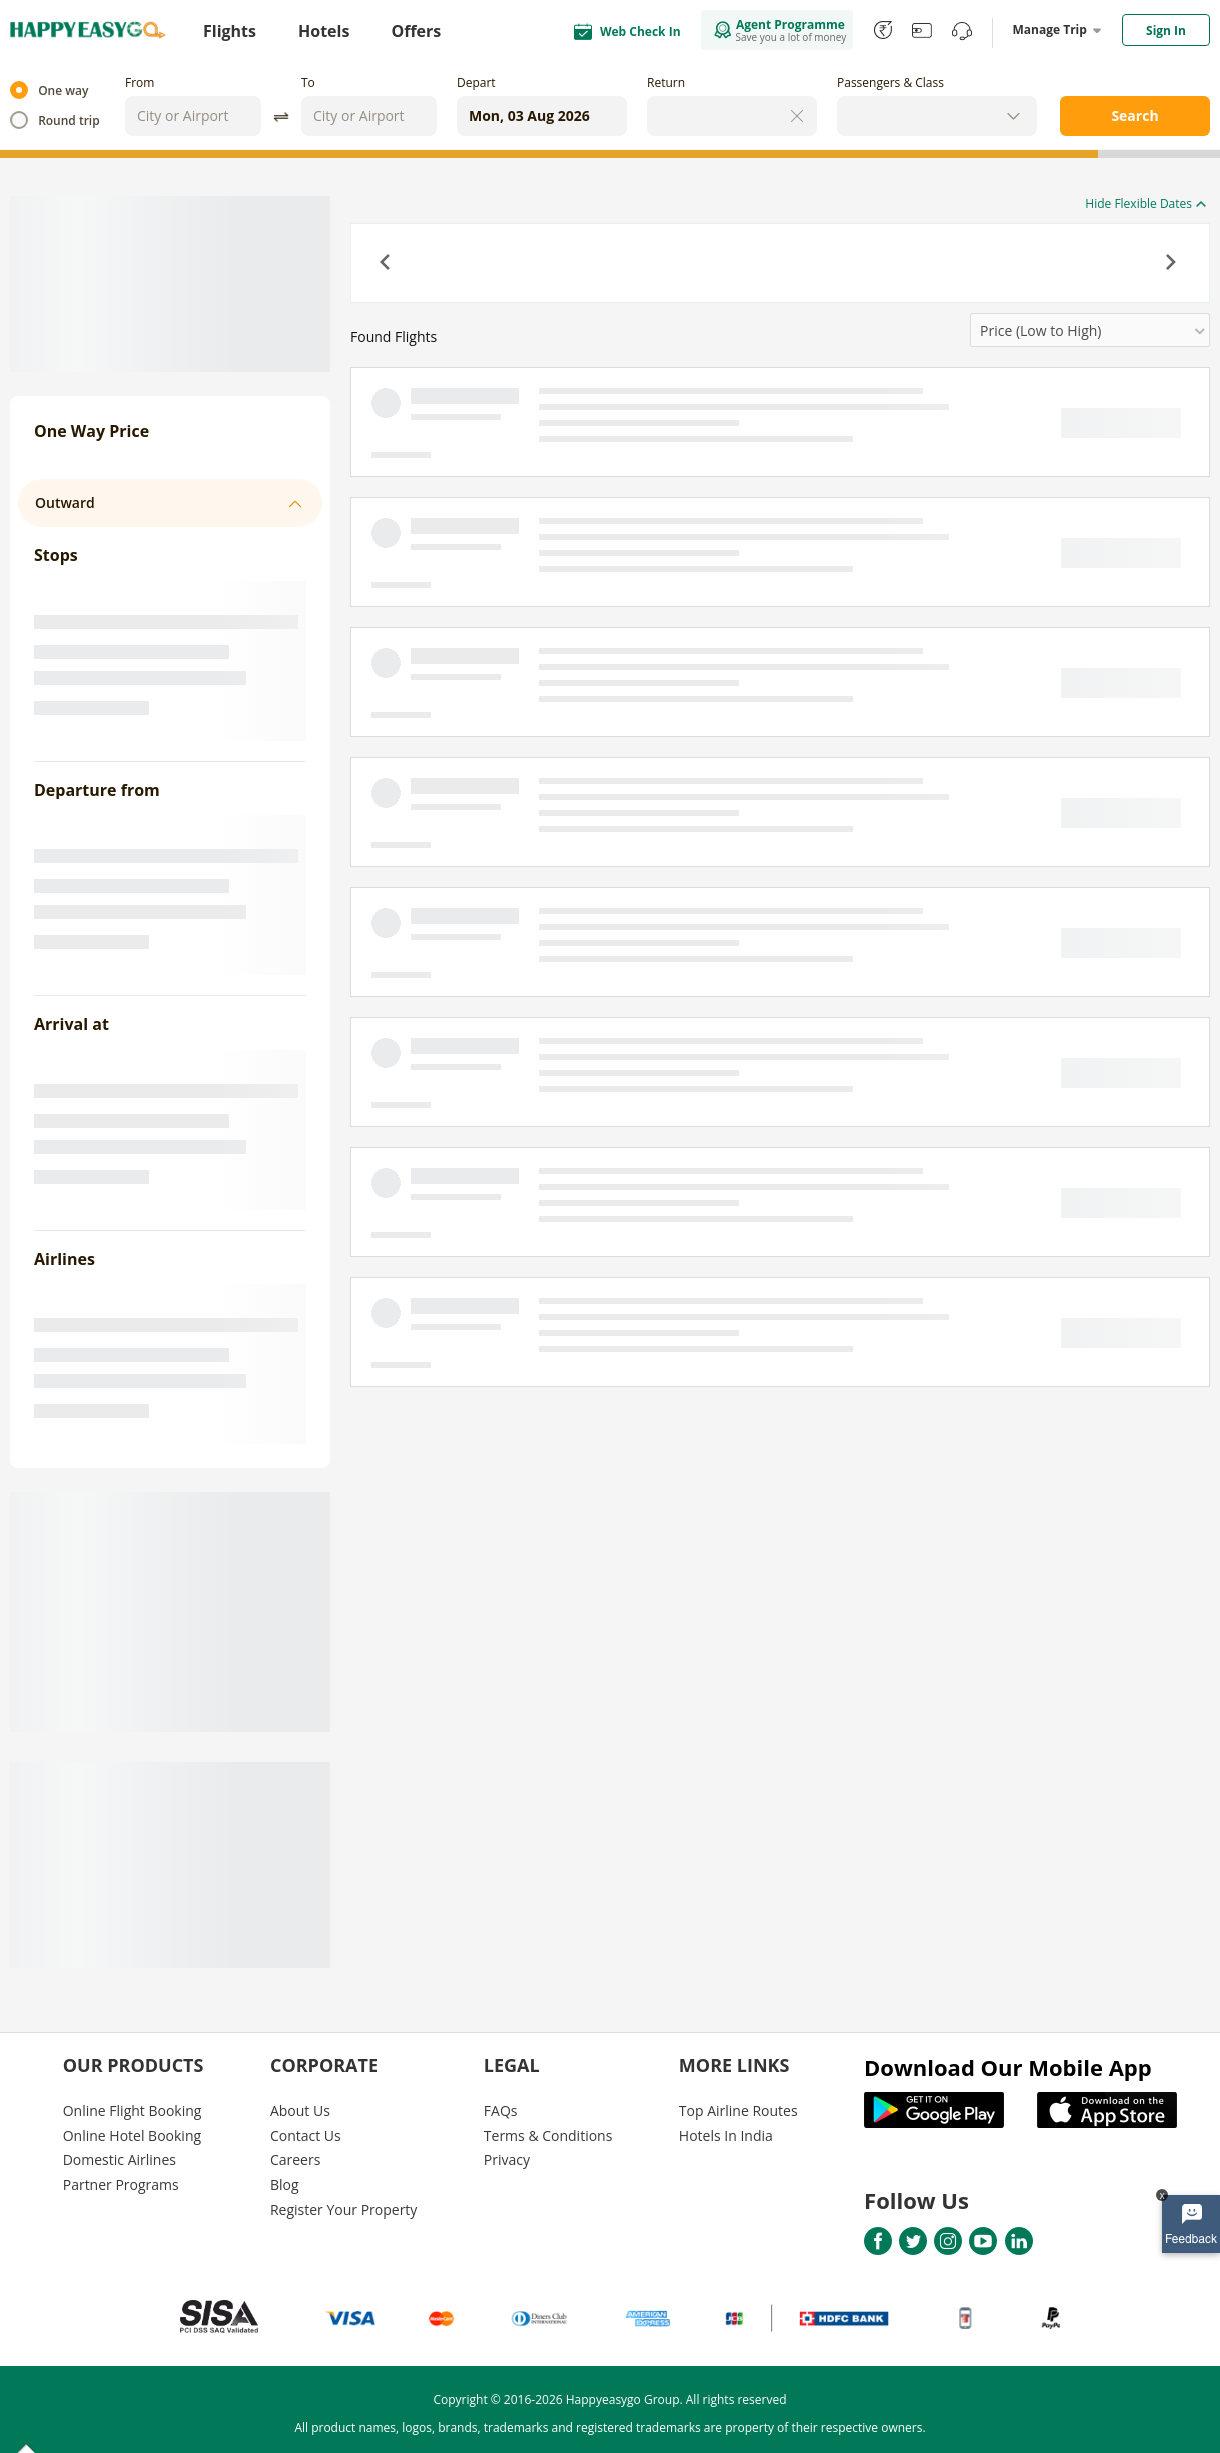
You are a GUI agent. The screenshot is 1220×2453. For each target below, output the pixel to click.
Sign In (1166, 30)
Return (666, 82)
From (139, 82)
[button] (387, 264)
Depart (476, 82)
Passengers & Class (890, 82)
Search (1134, 115)
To (308, 82)
